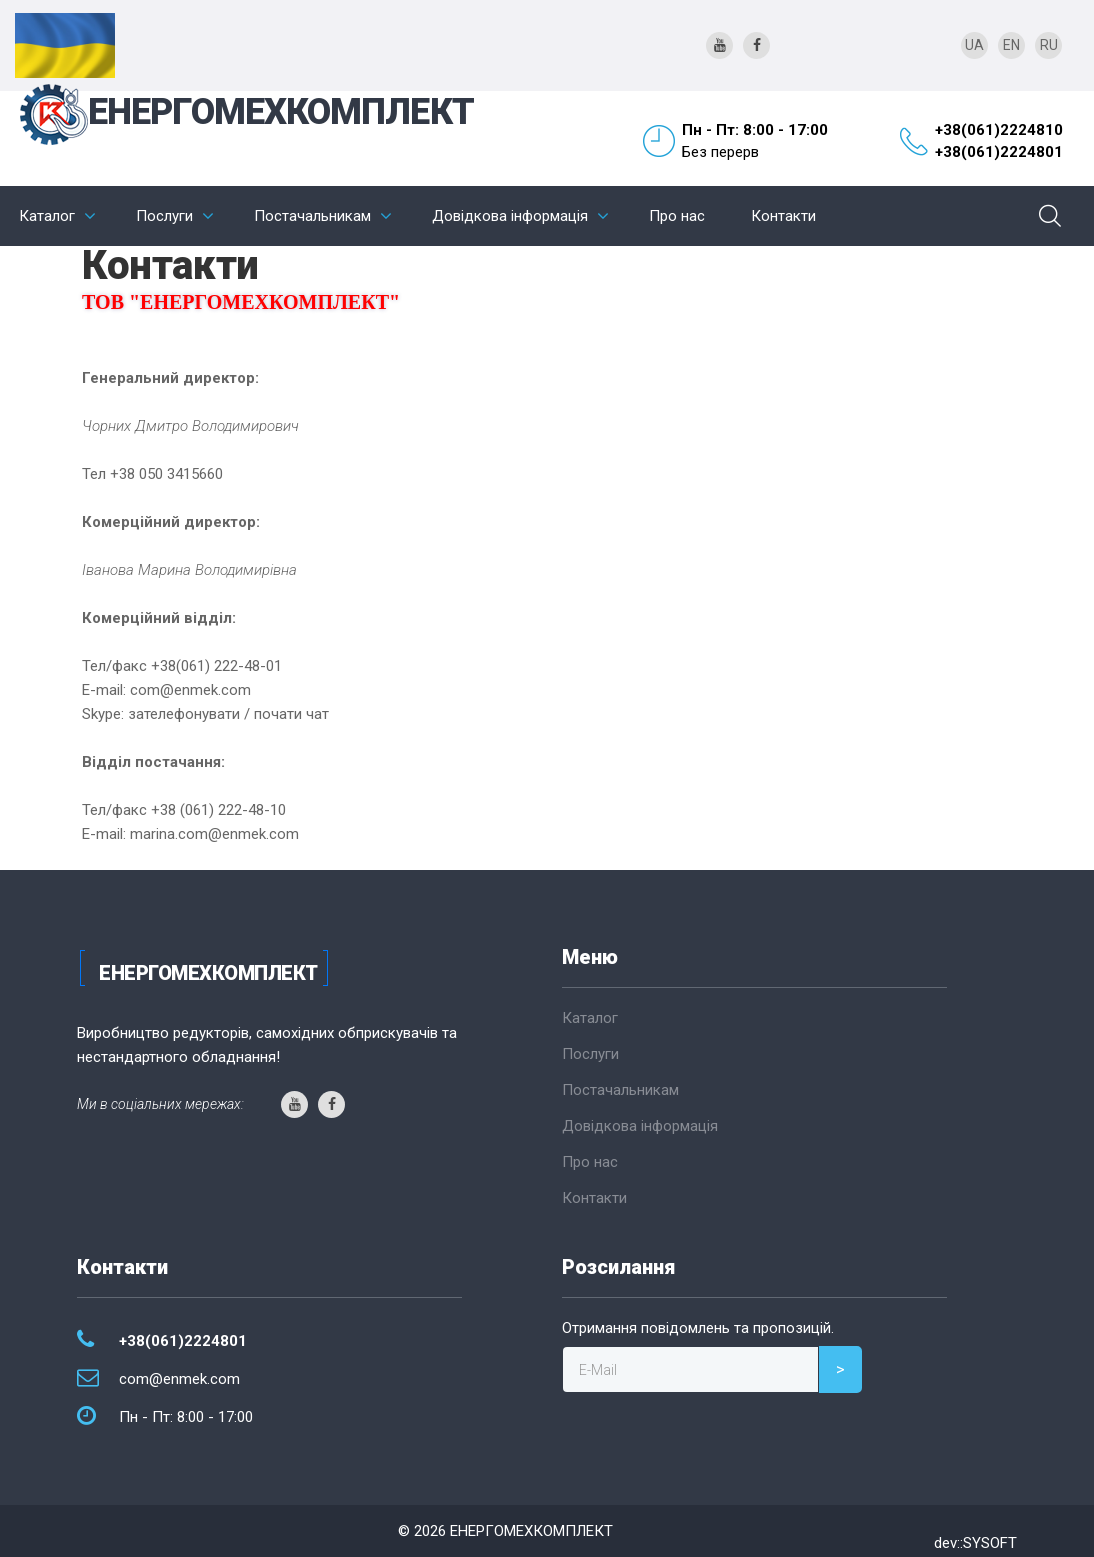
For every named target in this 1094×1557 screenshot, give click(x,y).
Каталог (47, 216)
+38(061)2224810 (999, 130)
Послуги (164, 216)
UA (974, 45)
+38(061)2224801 (999, 152)
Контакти (783, 216)
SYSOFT (990, 1543)
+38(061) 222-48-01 (216, 666)
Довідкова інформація (510, 216)
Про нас (677, 216)
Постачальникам (312, 216)
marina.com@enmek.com (214, 834)
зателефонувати (184, 714)
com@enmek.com (190, 690)
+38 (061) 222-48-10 (218, 810)
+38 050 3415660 (166, 474)
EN (1011, 45)
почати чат (291, 714)
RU (1049, 45)
